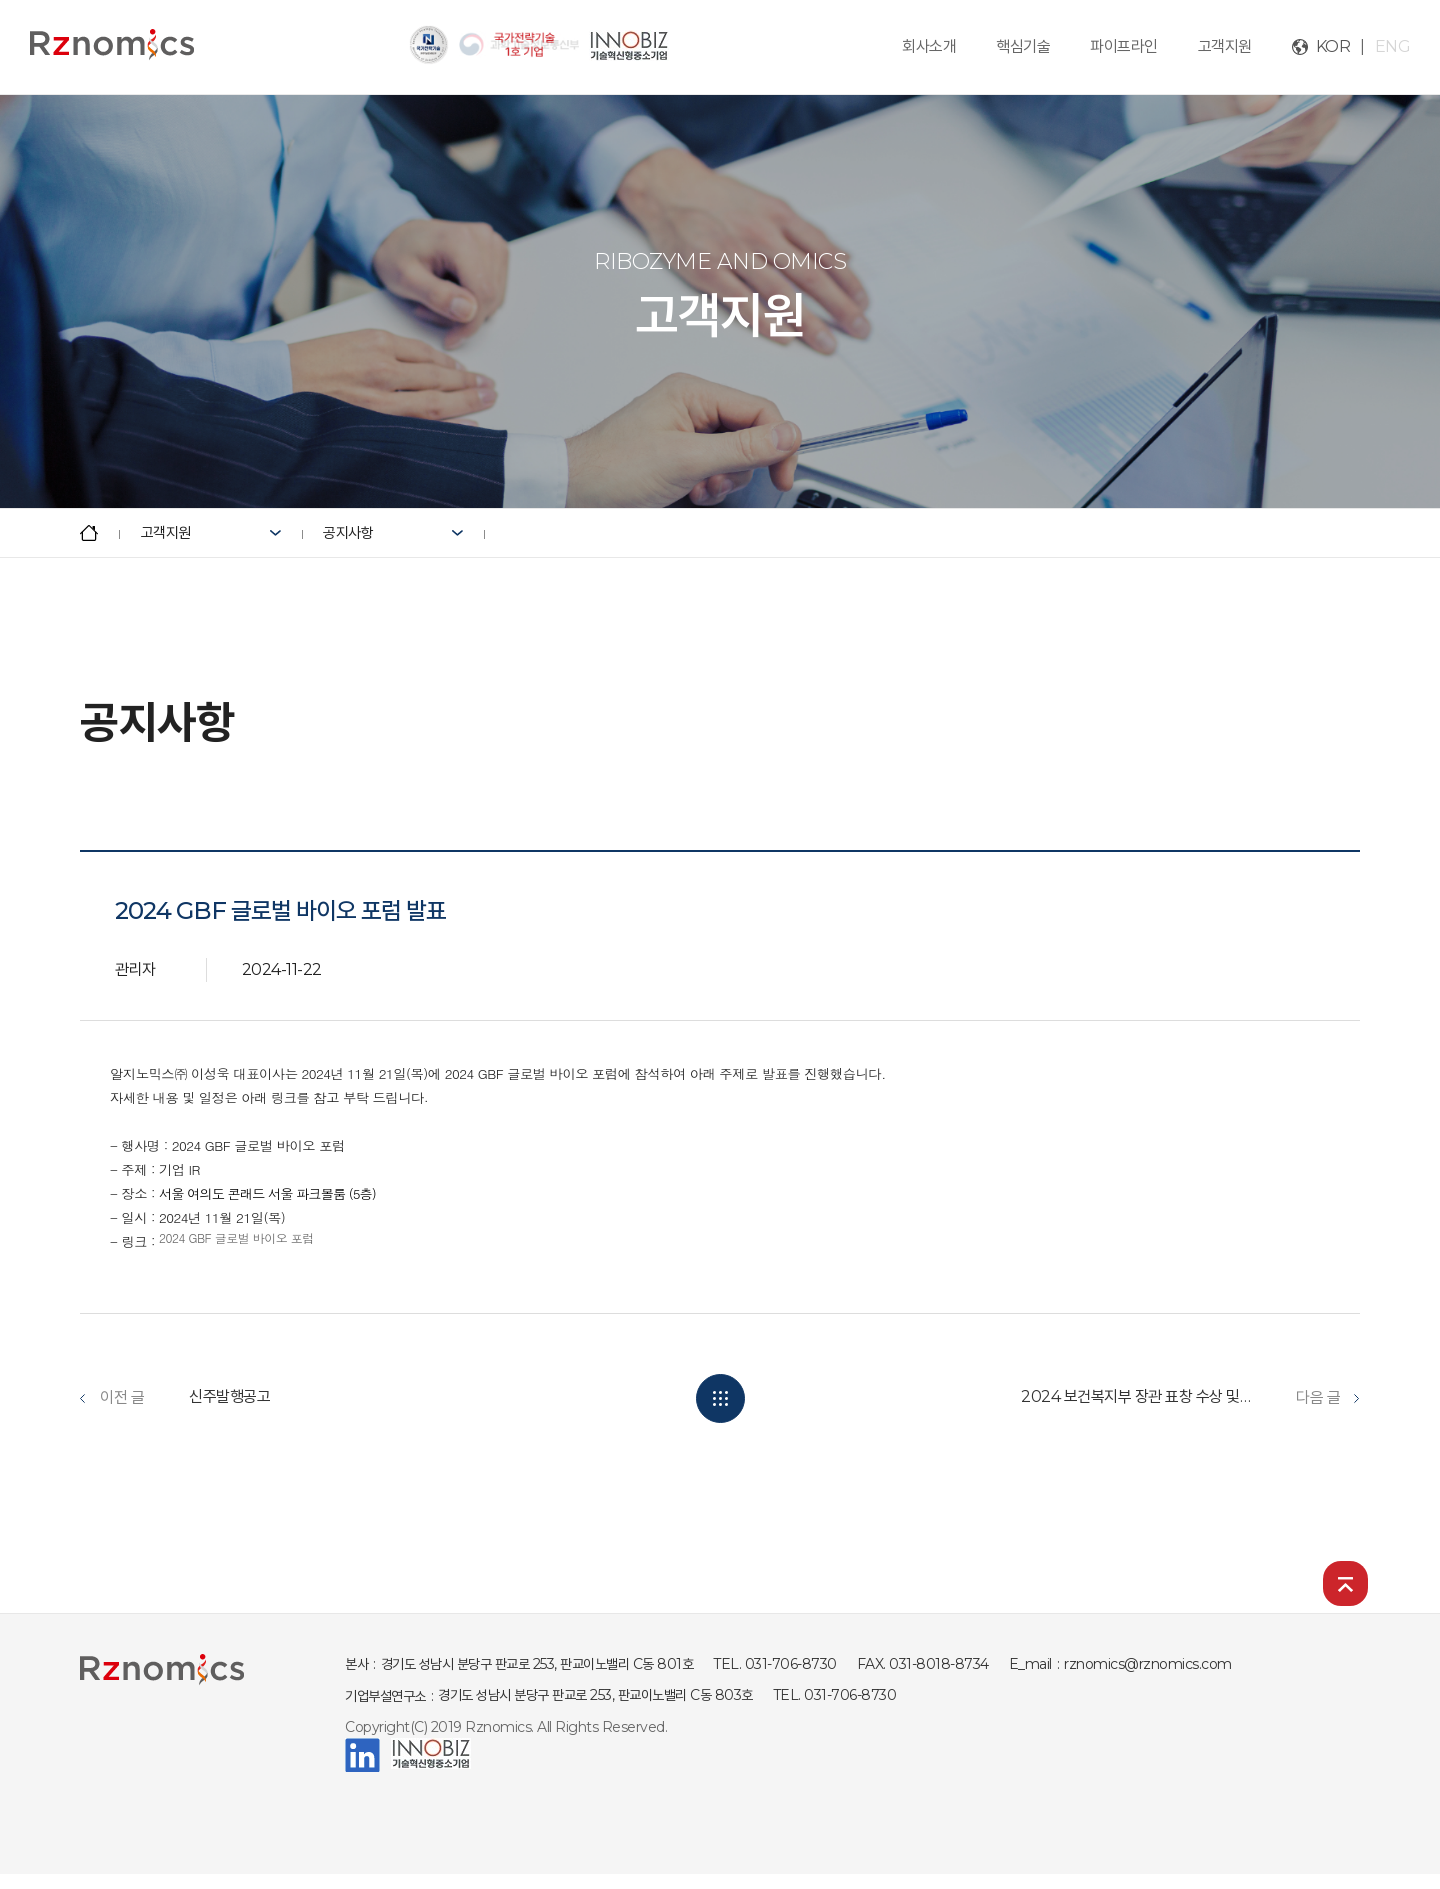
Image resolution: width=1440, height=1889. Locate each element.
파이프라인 (1124, 46)
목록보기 (720, 1398)
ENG (1393, 46)
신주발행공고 (229, 1396)
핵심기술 (1023, 46)
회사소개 (929, 46)
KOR (1333, 46)
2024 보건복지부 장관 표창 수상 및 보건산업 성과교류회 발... (1136, 1396)
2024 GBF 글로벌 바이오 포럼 (236, 1237)
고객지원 (1225, 46)
